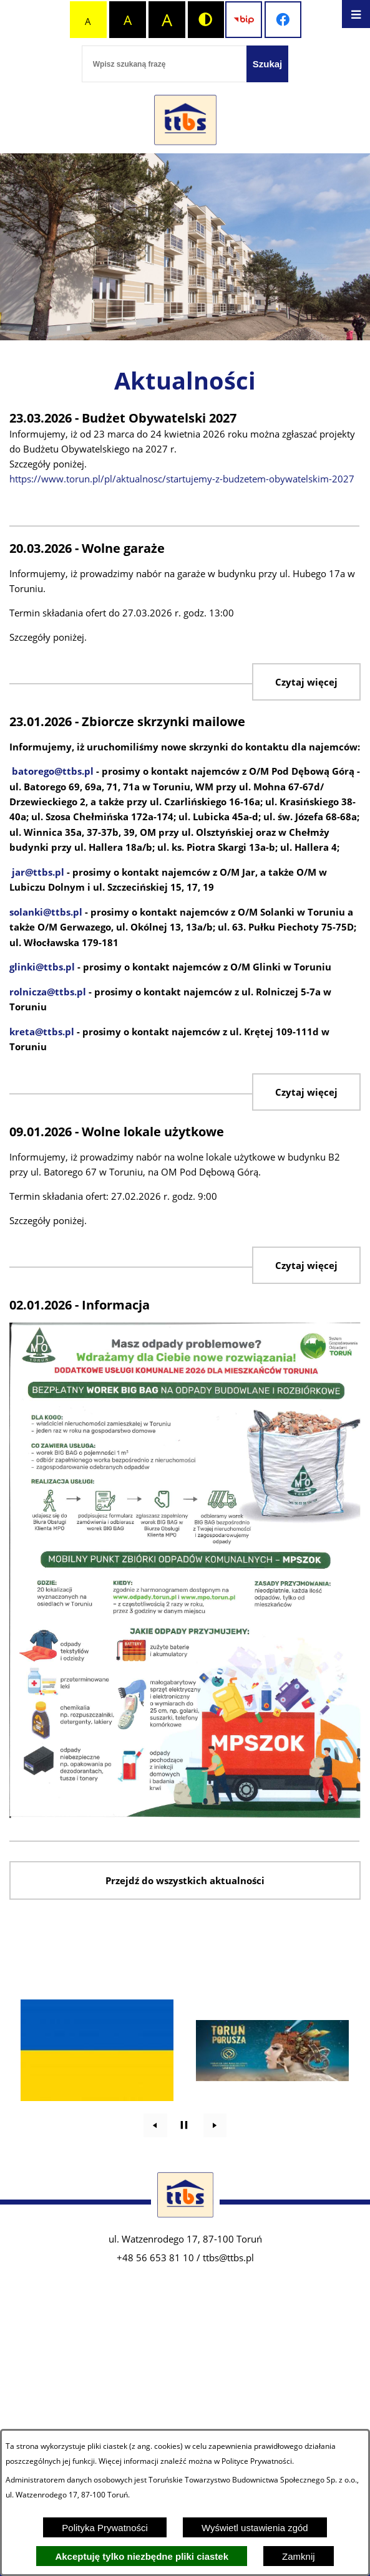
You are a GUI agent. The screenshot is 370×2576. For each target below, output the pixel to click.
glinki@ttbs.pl (42, 966)
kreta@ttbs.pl (41, 1031)
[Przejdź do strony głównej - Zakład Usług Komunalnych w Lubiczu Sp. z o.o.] (185, 120)
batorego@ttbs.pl (53, 771)
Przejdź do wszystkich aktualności (185, 1880)
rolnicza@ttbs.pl (47, 991)
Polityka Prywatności (105, 2527)
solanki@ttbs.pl (45, 912)
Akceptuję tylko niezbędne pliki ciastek (141, 2556)
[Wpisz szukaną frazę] (164, 63)
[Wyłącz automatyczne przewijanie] (184, 2125)
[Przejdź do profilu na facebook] (283, 19)
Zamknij (298, 2556)
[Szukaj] (267, 63)
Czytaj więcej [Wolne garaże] (306, 682)
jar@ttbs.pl (38, 872)
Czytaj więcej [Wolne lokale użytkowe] (306, 1265)
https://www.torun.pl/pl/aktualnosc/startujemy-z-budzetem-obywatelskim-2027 (181, 478)
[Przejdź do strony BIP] (243, 19)
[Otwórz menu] (356, 14)
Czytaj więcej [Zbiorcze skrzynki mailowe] (306, 1092)
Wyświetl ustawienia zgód (255, 2527)
